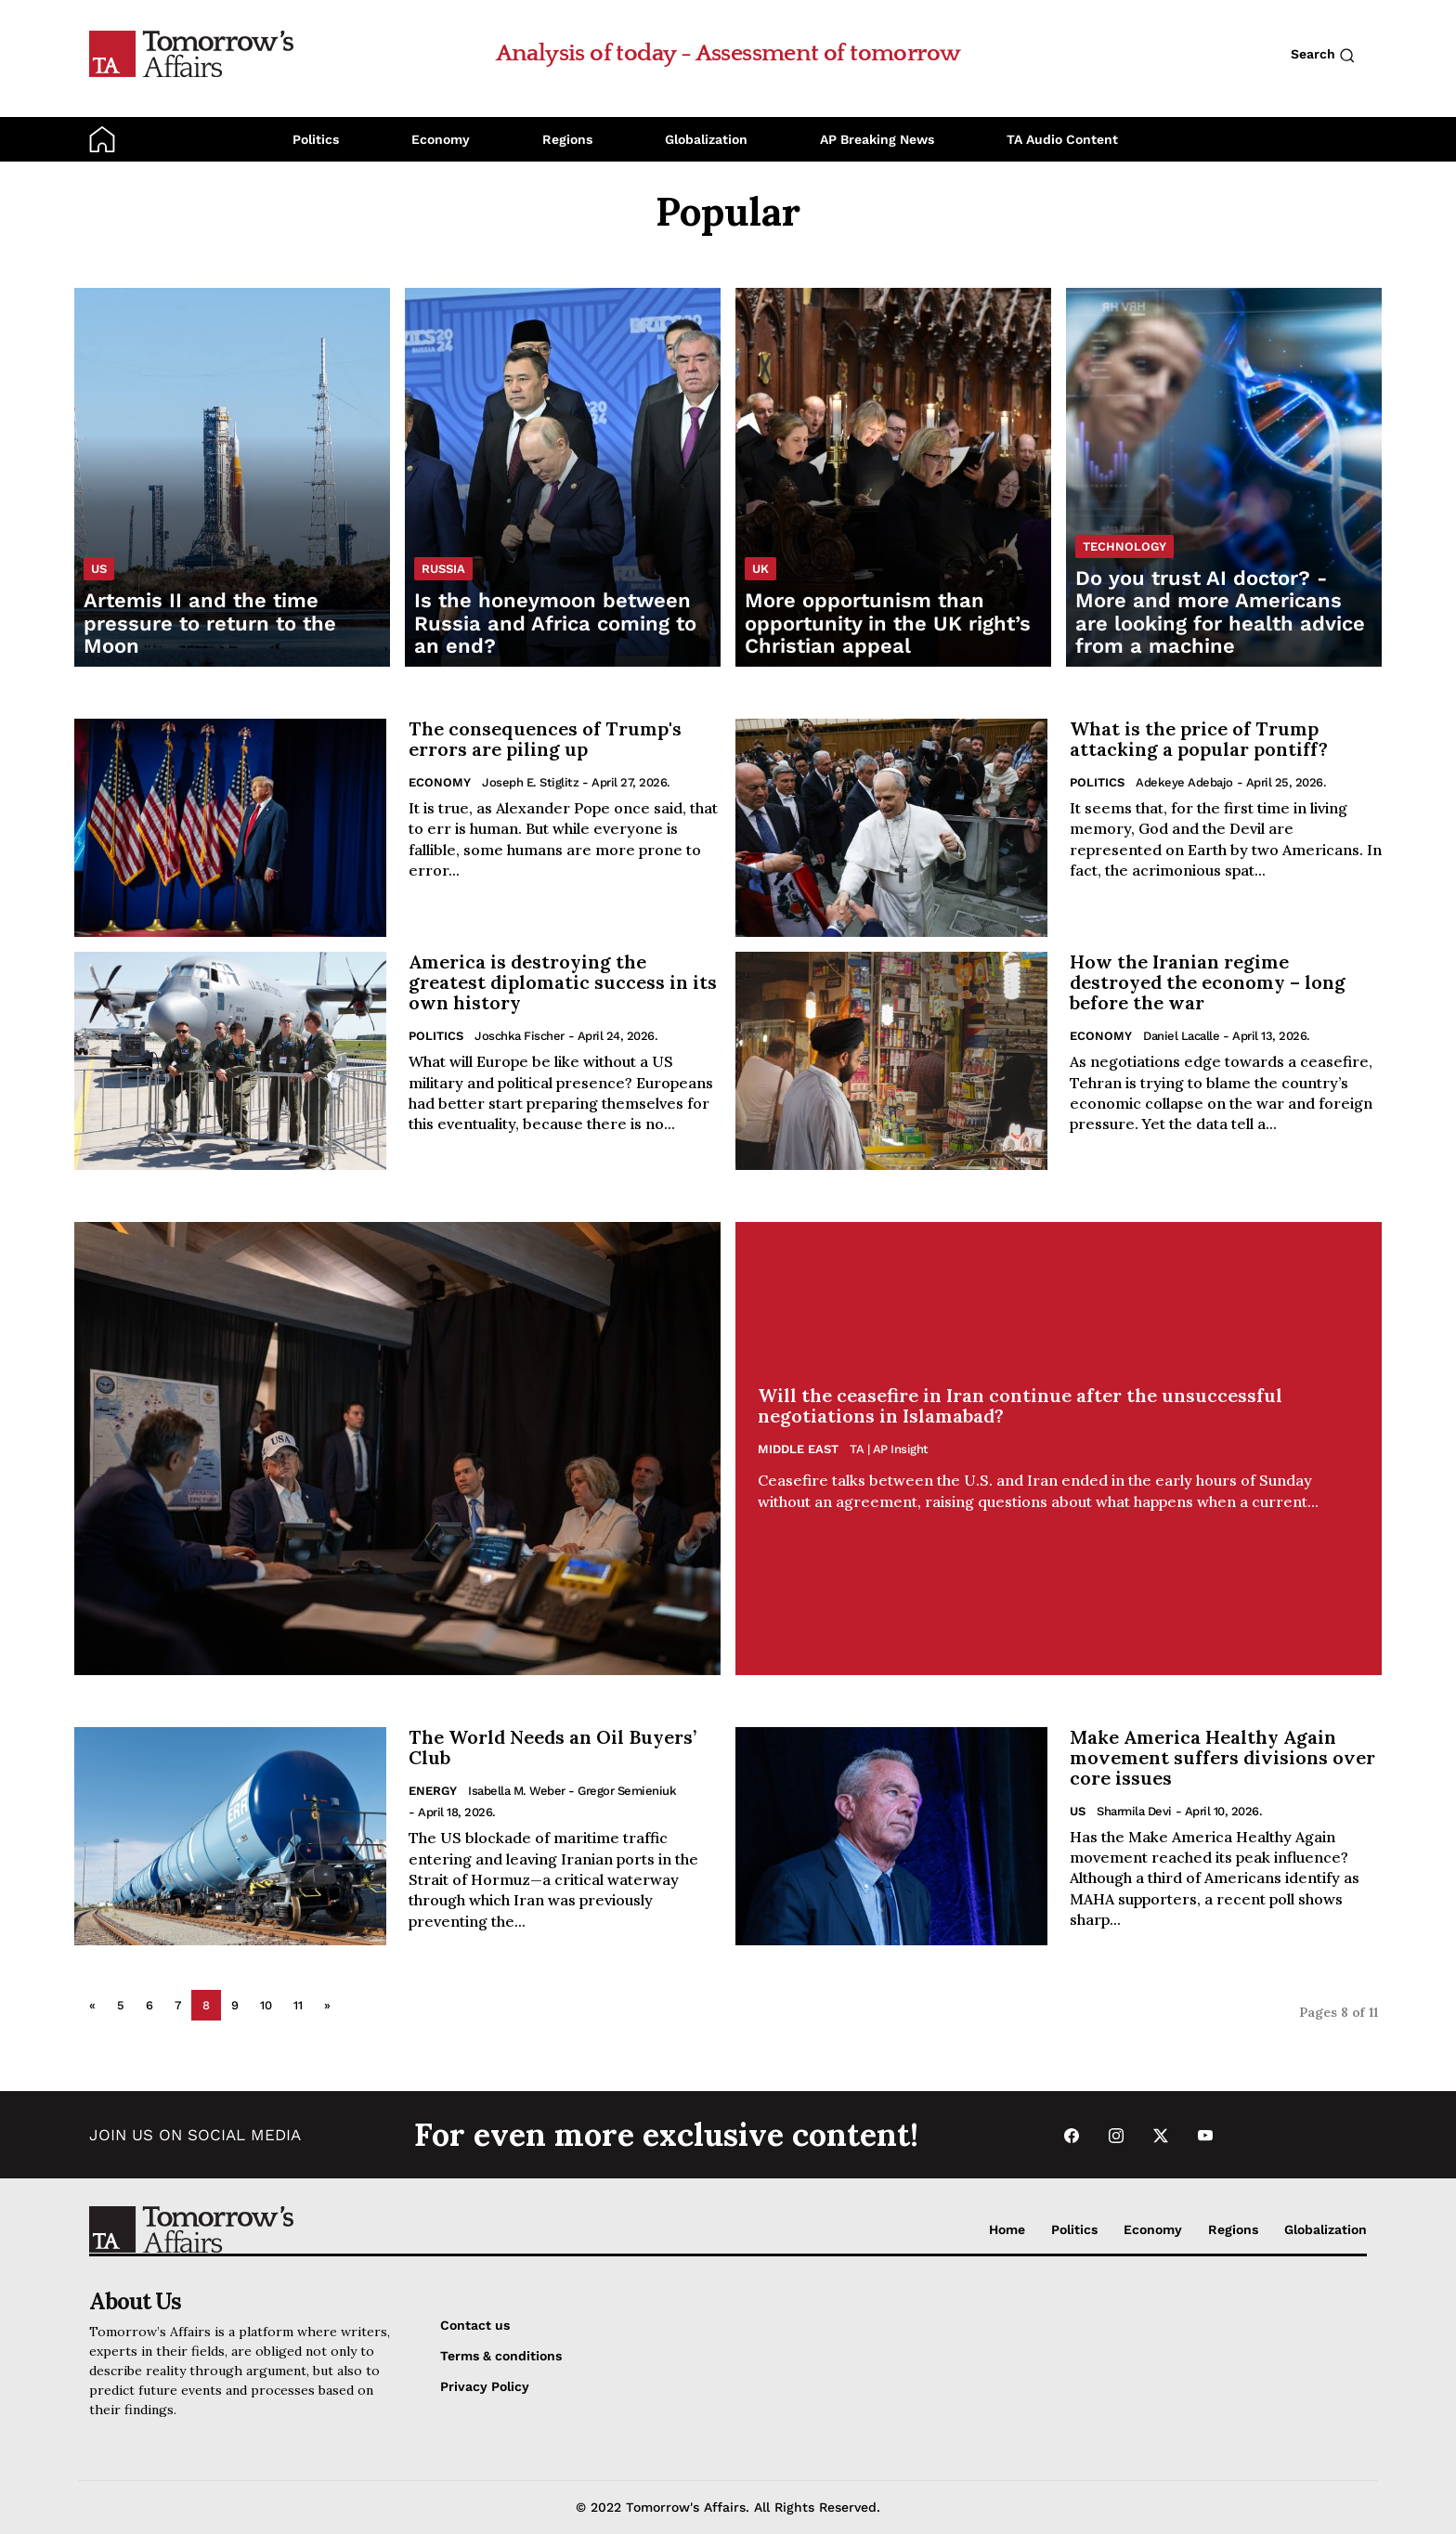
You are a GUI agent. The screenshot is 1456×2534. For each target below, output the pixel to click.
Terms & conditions (501, 2355)
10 (266, 2005)
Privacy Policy (484, 2386)
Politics (315, 139)
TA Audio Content (1062, 139)
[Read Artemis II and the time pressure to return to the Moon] (232, 477)
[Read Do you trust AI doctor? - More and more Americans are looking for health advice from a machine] (1224, 477)
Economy (440, 139)
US (1078, 1811)
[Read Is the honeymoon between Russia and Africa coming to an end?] (563, 477)
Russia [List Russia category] (443, 569)
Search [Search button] (1323, 54)
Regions (567, 139)
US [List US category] (99, 569)
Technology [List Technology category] (1124, 546)
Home (1007, 2229)
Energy (433, 1791)
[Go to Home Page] (191, 53)
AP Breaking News (877, 139)
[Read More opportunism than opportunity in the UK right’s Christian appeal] (893, 477)
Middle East (798, 1449)
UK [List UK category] (760, 569)
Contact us (475, 2325)
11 (298, 2005)
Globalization (706, 139)
